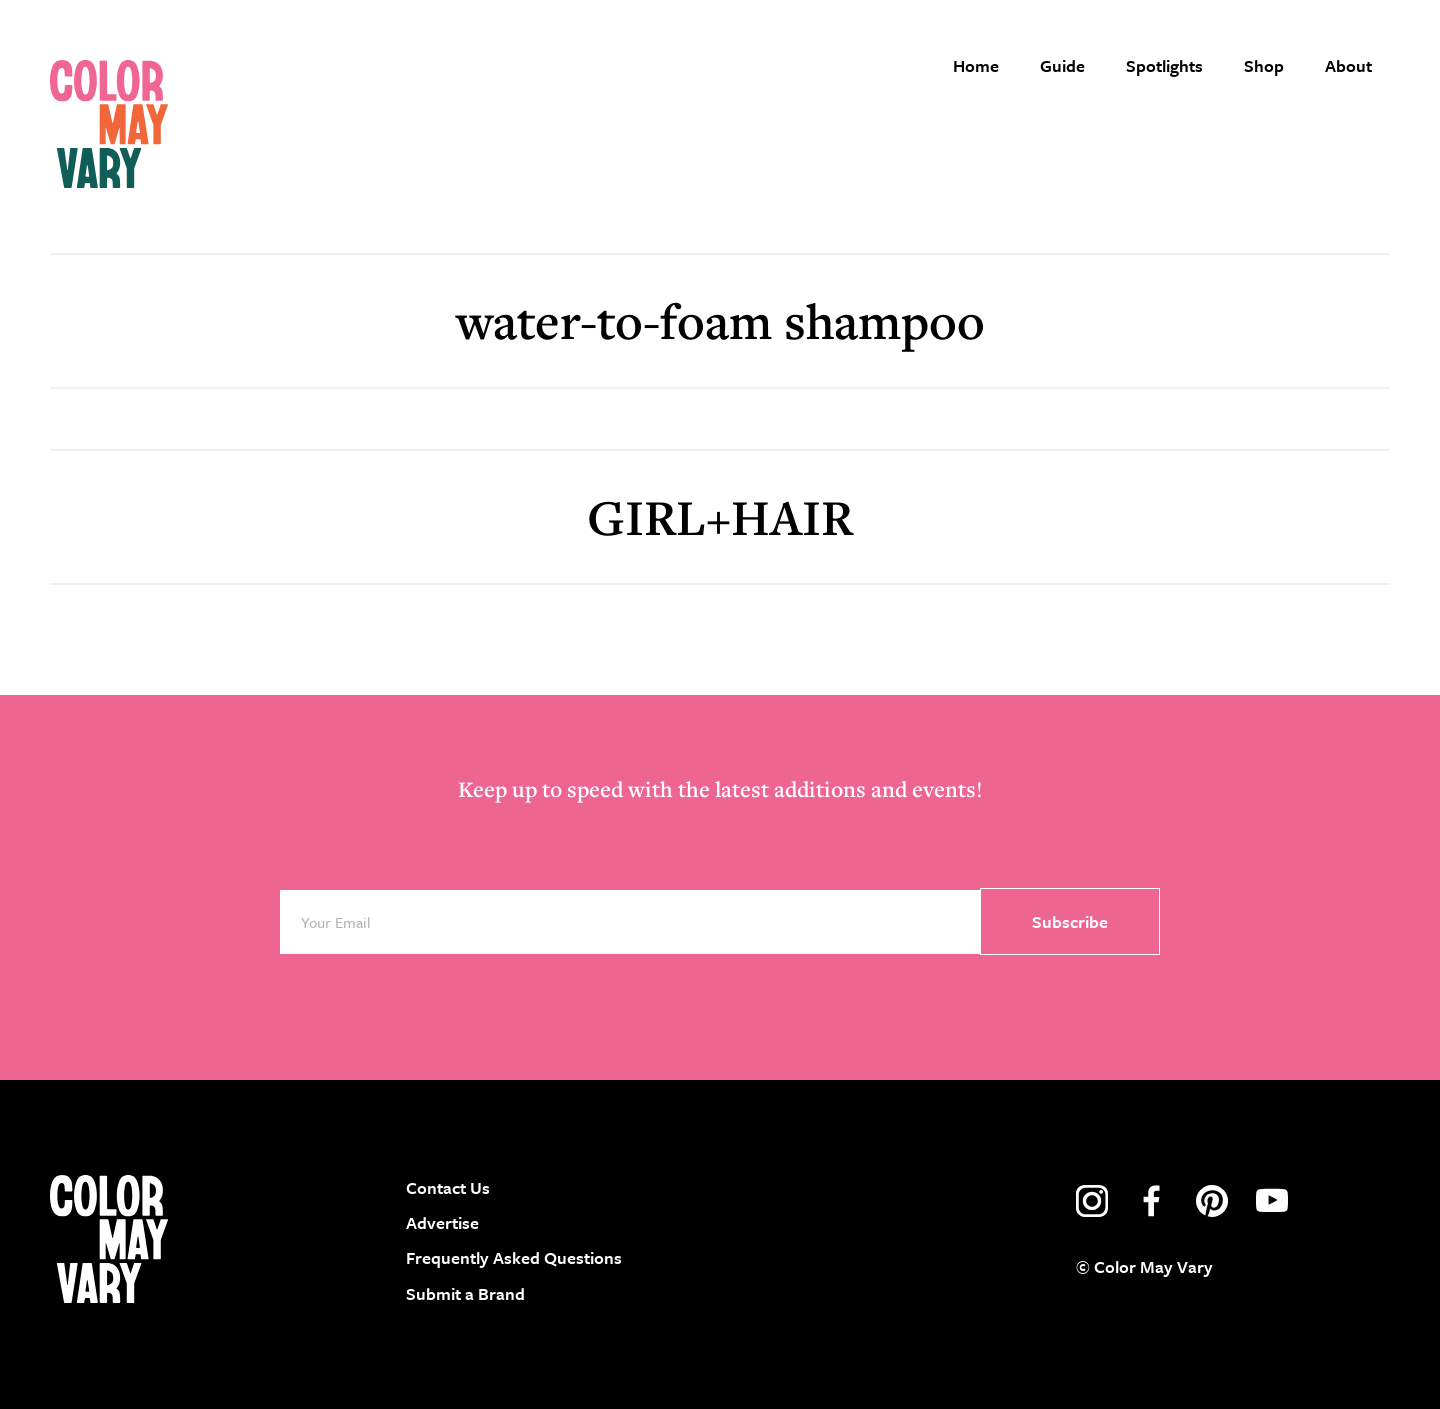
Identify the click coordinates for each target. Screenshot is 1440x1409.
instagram (1092, 1201)
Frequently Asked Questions (514, 1257)
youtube (1272, 1201)
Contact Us (448, 1187)
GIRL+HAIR (720, 516)
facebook (1152, 1201)
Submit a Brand (465, 1293)
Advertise (442, 1222)
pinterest (1212, 1201)
